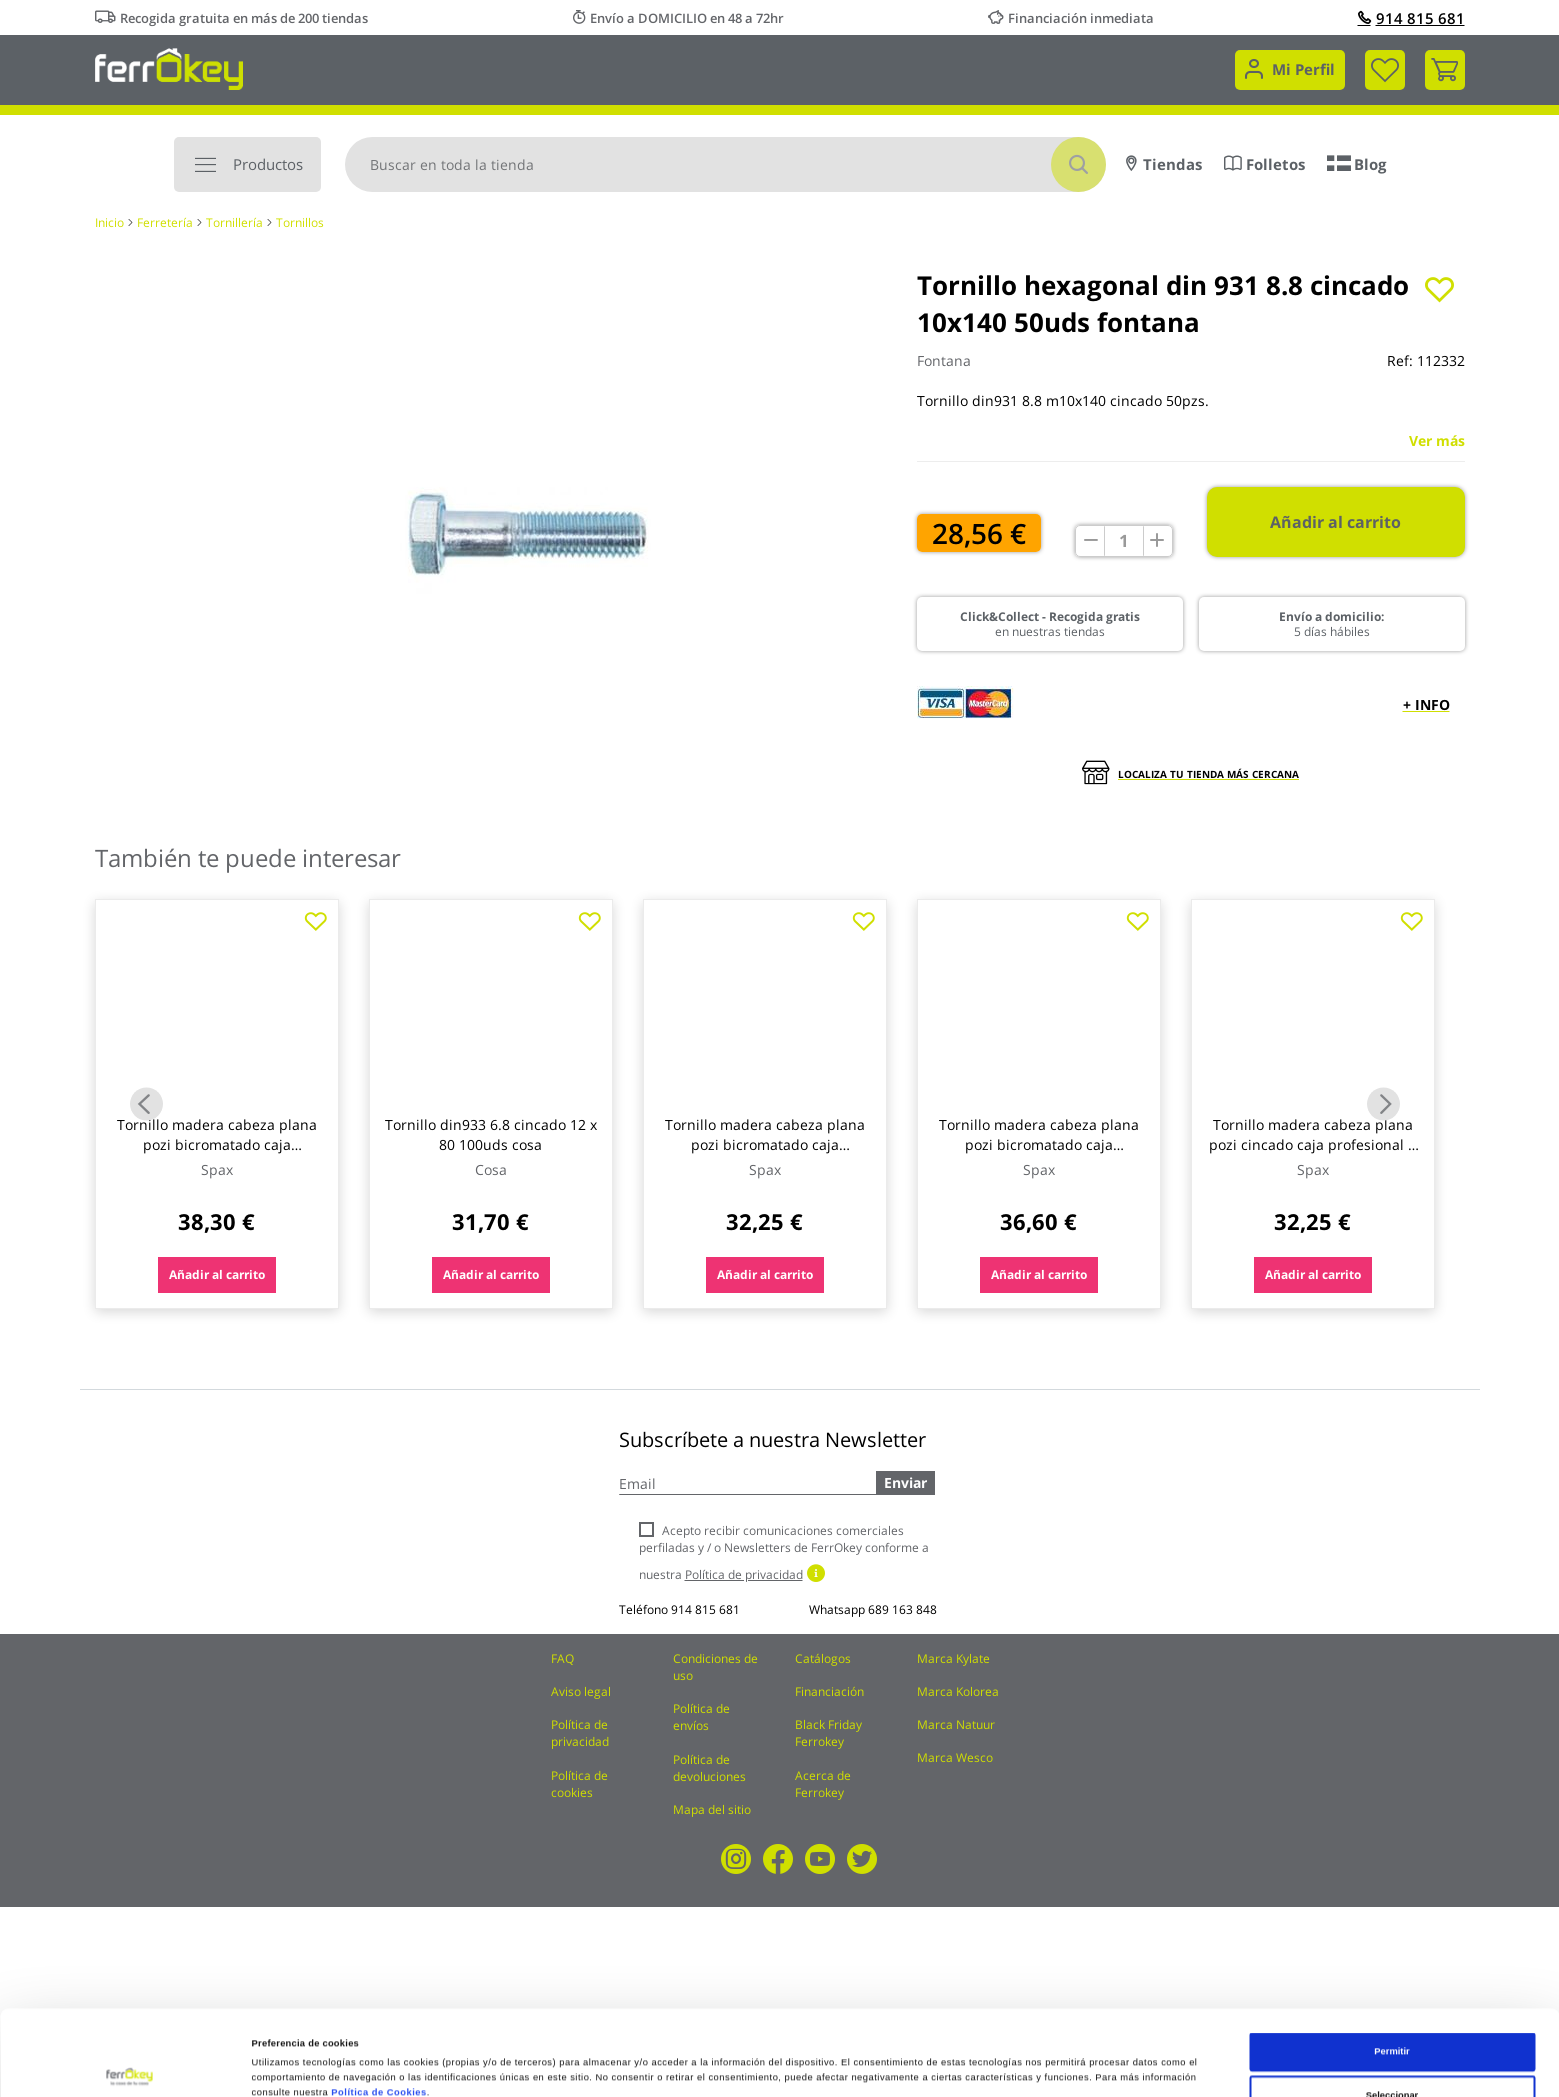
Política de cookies (579, 1784)
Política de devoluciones (709, 1768)
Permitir (1391, 1967)
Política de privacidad (580, 1733)
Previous (146, 1104)
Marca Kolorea (958, 1691)
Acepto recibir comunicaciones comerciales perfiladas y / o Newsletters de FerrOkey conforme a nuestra (784, 1552)
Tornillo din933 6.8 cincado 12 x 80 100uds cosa (491, 1134)
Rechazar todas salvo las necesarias (1392, 2054)
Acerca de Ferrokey (823, 1784)
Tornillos (300, 222)
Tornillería (234, 222)
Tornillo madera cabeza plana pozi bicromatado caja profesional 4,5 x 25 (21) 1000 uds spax (217, 1154)
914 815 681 (1411, 18)
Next (1383, 1104)
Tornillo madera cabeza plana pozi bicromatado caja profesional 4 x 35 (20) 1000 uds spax (765, 1154)
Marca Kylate (953, 1658)
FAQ (562, 1658)
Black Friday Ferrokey (828, 1733)
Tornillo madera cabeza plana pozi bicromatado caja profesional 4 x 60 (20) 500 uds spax (1039, 1154)
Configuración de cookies (863, 2060)
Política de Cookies (378, 2008)
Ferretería (165, 222)
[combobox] (725, 164)
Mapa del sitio (712, 1809)
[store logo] (169, 67)
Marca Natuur (956, 1724)
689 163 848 (902, 1609)
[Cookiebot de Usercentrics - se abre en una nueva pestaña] (129, 2063)
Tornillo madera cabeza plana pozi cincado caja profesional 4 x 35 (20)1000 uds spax (1312, 1144)
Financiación (829, 1691)
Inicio (109, 222)
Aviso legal (581, 1691)
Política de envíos (701, 1717)
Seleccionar (1392, 2010)
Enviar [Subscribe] (905, 1482)
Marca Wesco (955, 1757)
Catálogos (823, 1658)
